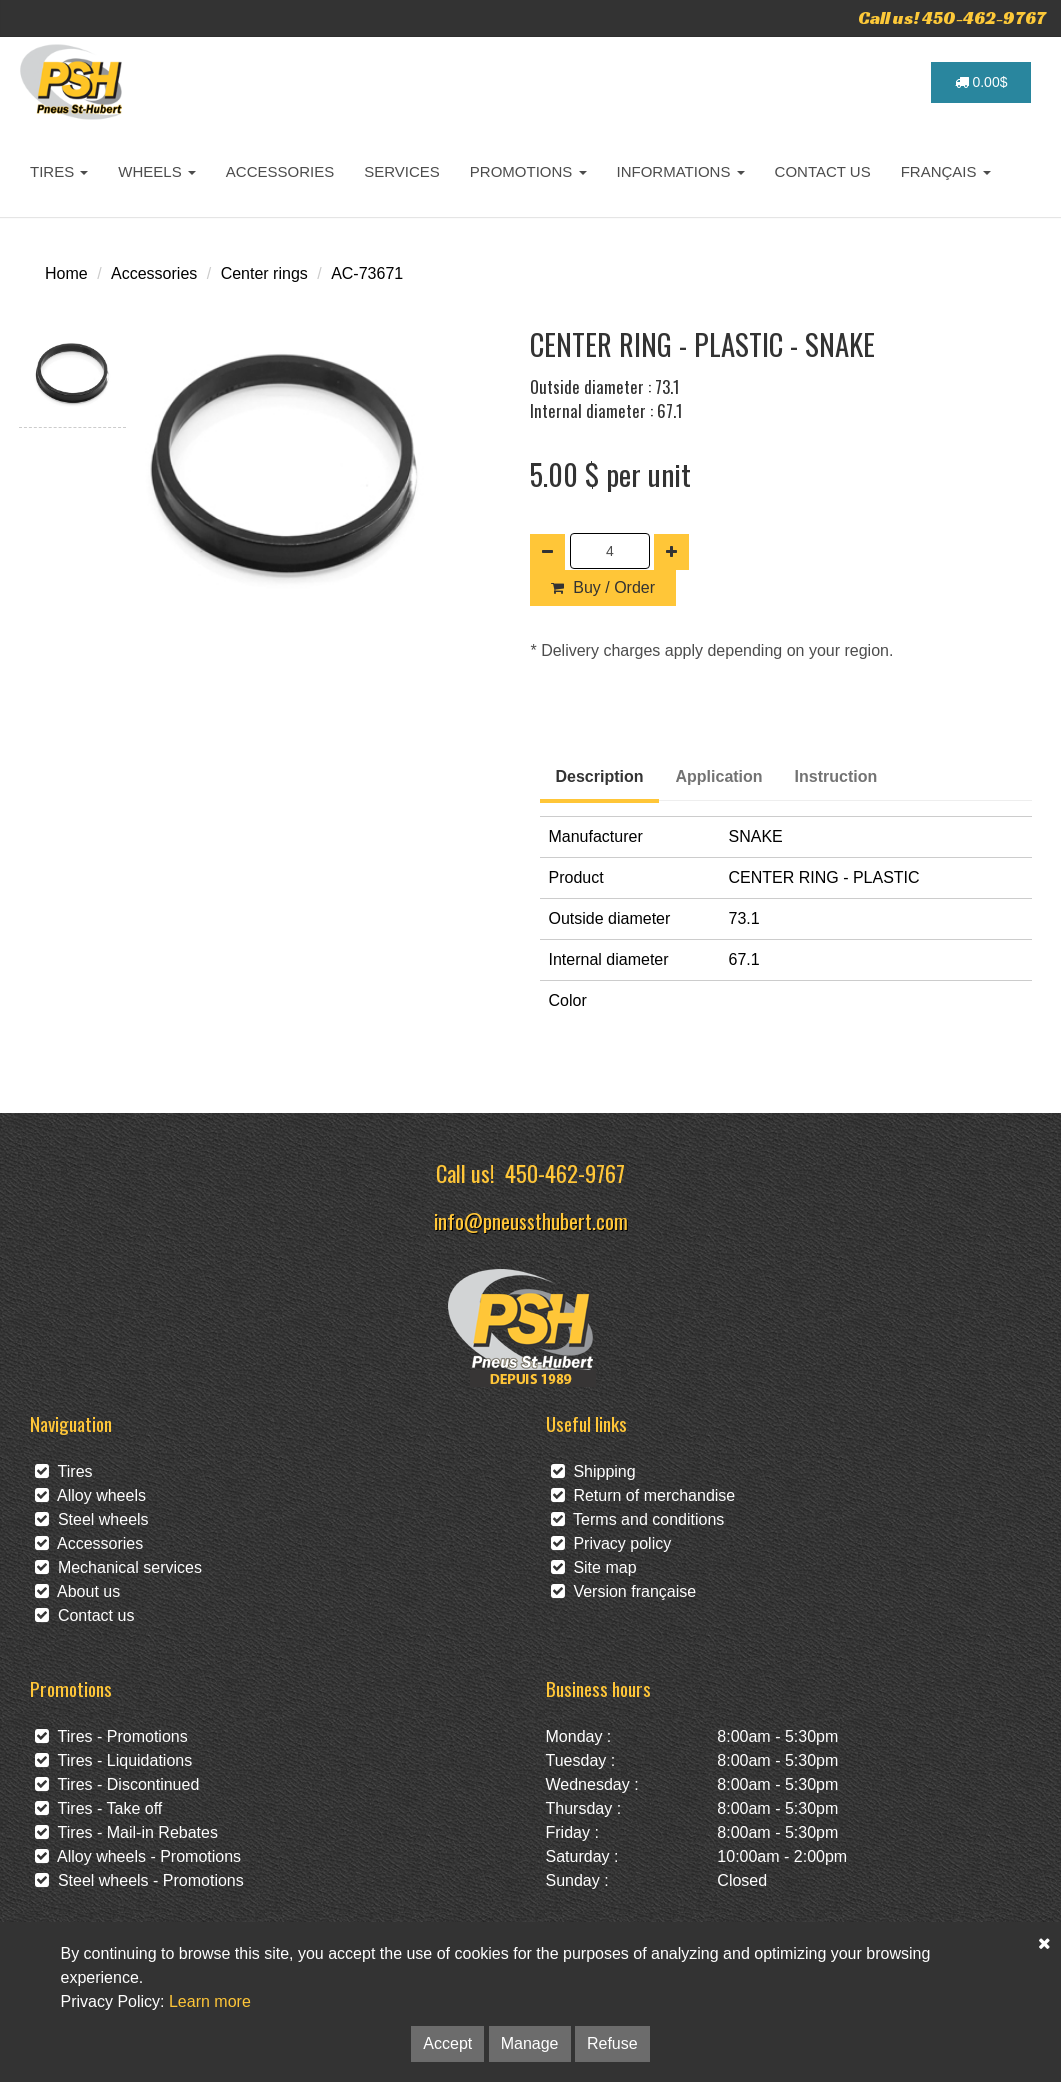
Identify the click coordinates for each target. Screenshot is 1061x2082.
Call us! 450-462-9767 (952, 17)
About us (77, 1591)
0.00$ (981, 82)
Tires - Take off (98, 1808)
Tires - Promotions (111, 1736)
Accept (447, 2043)
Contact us (84, 1615)
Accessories (154, 273)
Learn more (210, 2001)
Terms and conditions (638, 1519)
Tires (64, 1471)
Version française (624, 1591)
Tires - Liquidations (113, 1760)
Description (599, 776)
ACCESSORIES (280, 171)
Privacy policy (611, 1543)
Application (719, 776)
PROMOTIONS (528, 171)
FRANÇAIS (946, 171)
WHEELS (157, 171)
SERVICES (402, 171)
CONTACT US (823, 171)
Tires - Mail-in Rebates (126, 1832)
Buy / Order (602, 587)
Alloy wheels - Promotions (138, 1856)
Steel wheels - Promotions (139, 1880)
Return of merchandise (643, 1495)
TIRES (59, 171)
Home (66, 273)
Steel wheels (92, 1519)
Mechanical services (118, 1567)
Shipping (593, 1471)
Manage (530, 2043)
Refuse (612, 2043)
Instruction (836, 776)
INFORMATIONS (681, 171)
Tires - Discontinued (117, 1784)
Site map (594, 1567)
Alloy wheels (90, 1495)
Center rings (264, 273)
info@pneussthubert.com (531, 1220)
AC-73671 (367, 273)
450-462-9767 (565, 1172)
